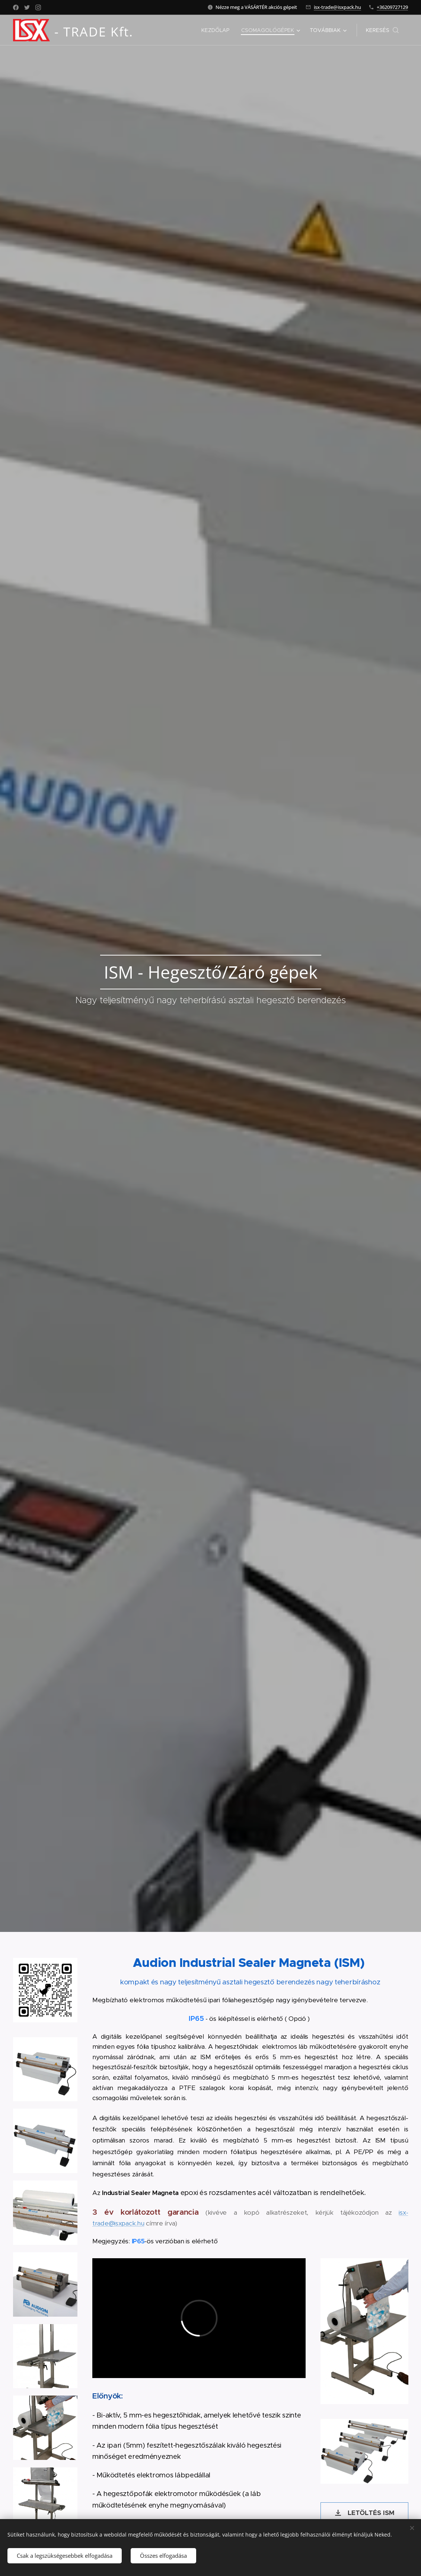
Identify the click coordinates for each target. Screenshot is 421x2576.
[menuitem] (217, 30)
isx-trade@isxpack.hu (337, 7)
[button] (382, 30)
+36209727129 (392, 7)
